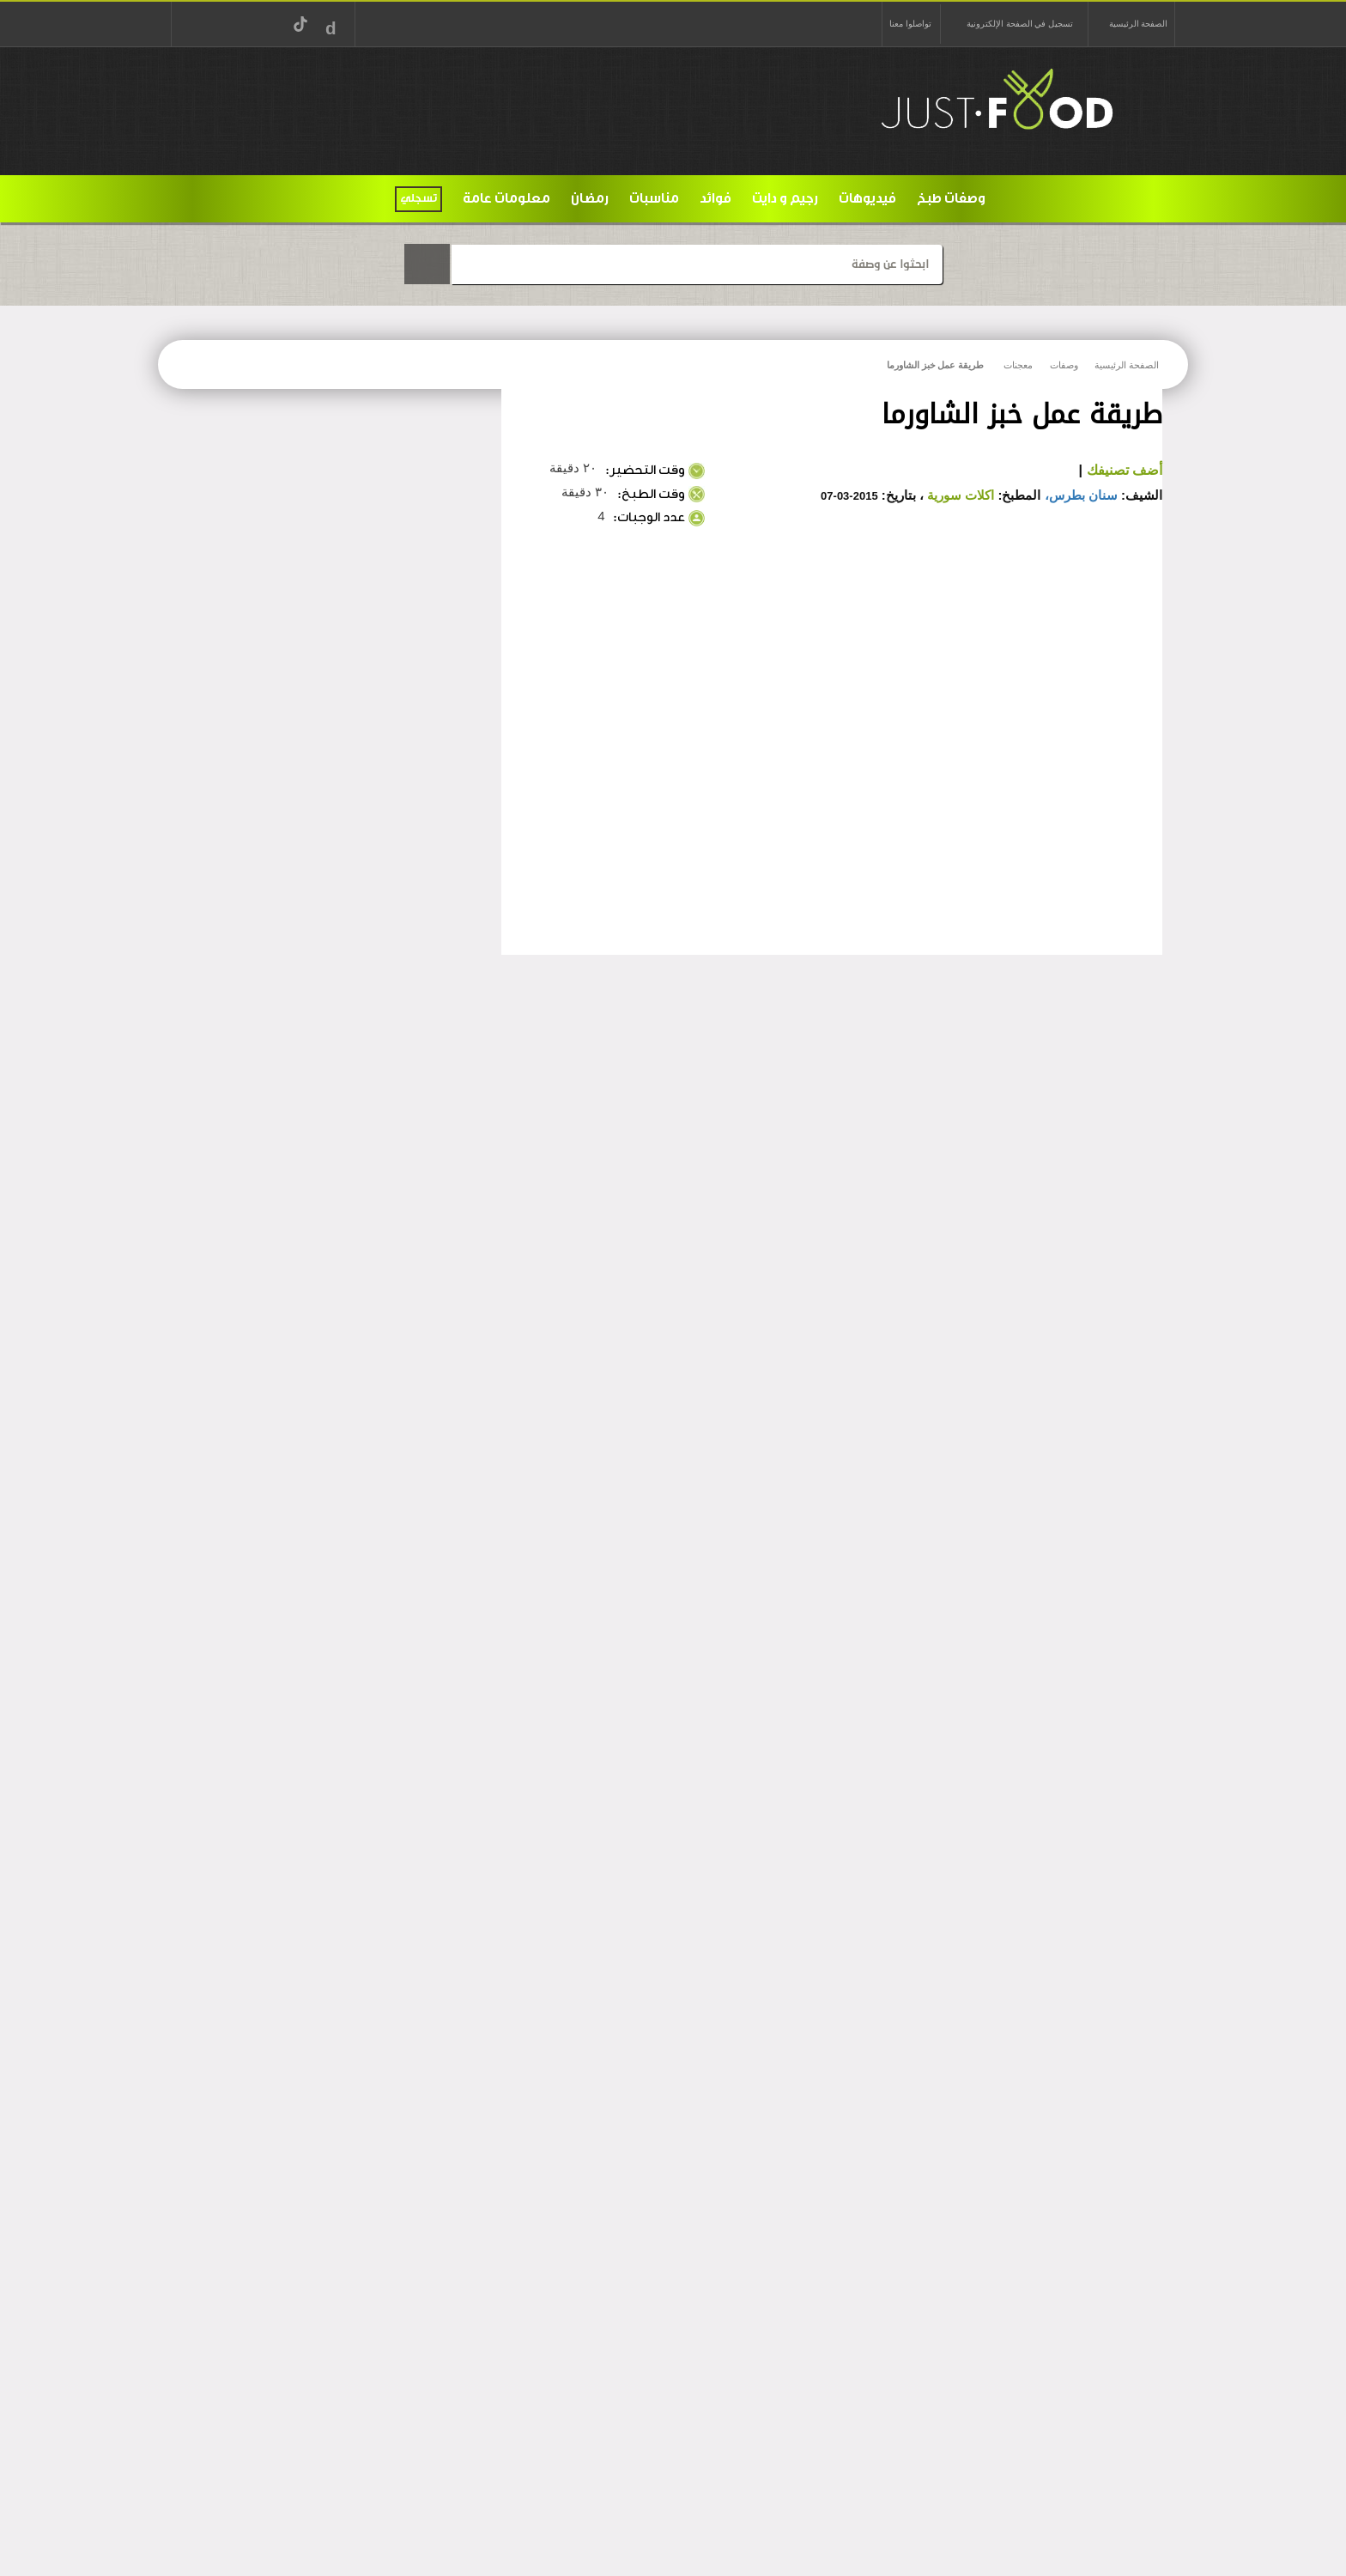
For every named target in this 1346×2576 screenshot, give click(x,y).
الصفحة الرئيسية (1138, 23)
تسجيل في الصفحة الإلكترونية (1019, 23)
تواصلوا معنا (910, 23)
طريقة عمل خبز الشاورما (935, 365)
